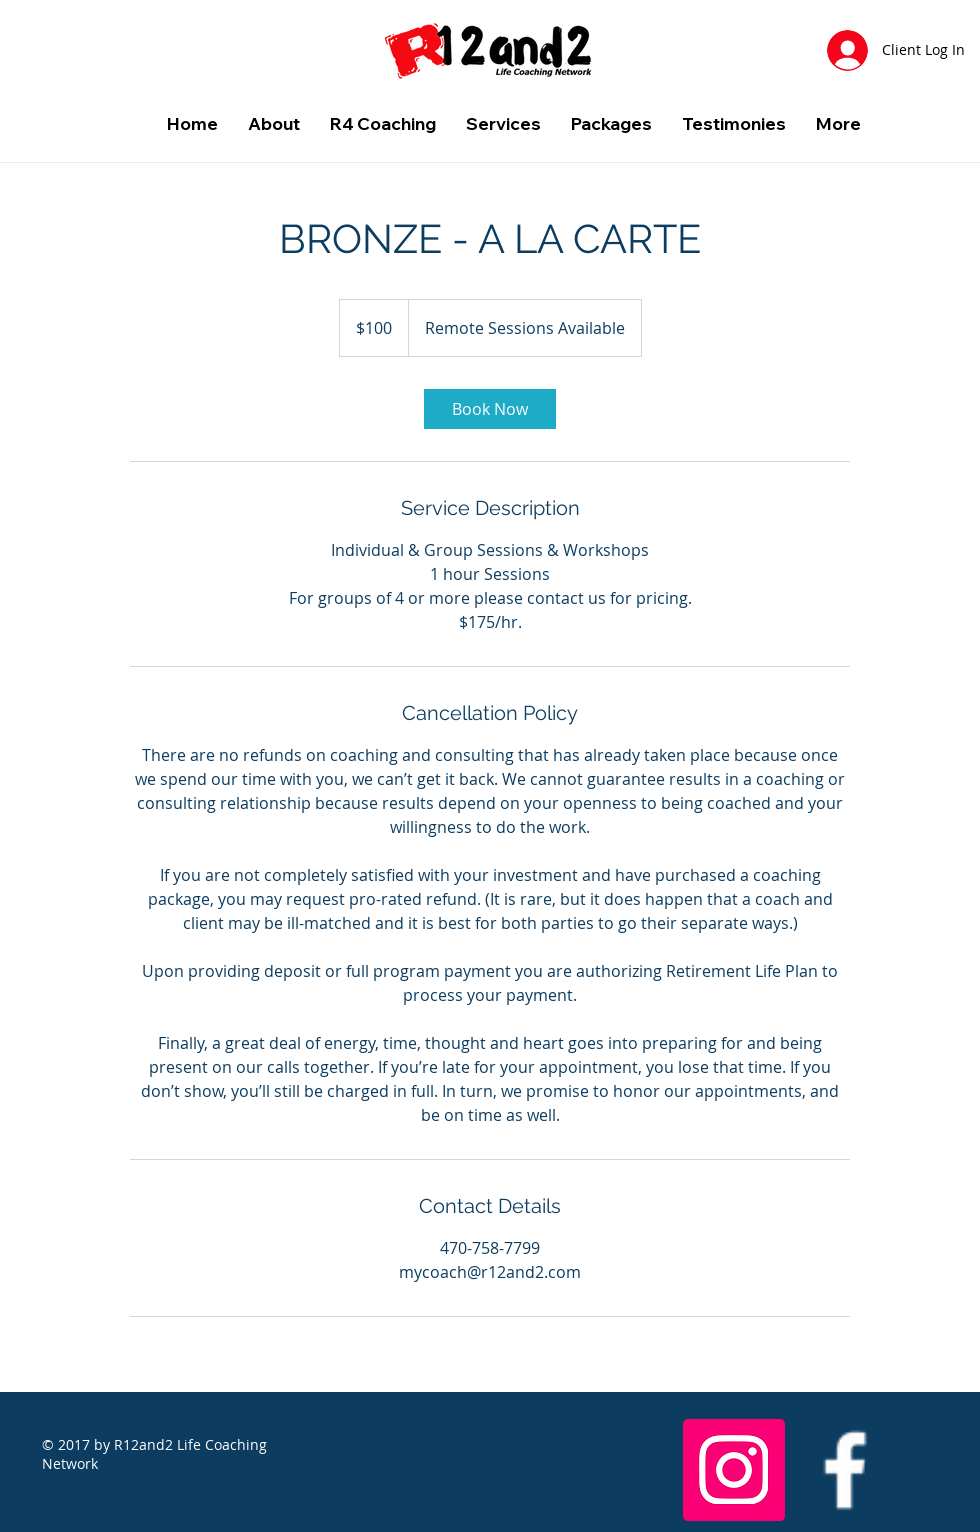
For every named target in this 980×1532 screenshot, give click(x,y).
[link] (490, 409)
